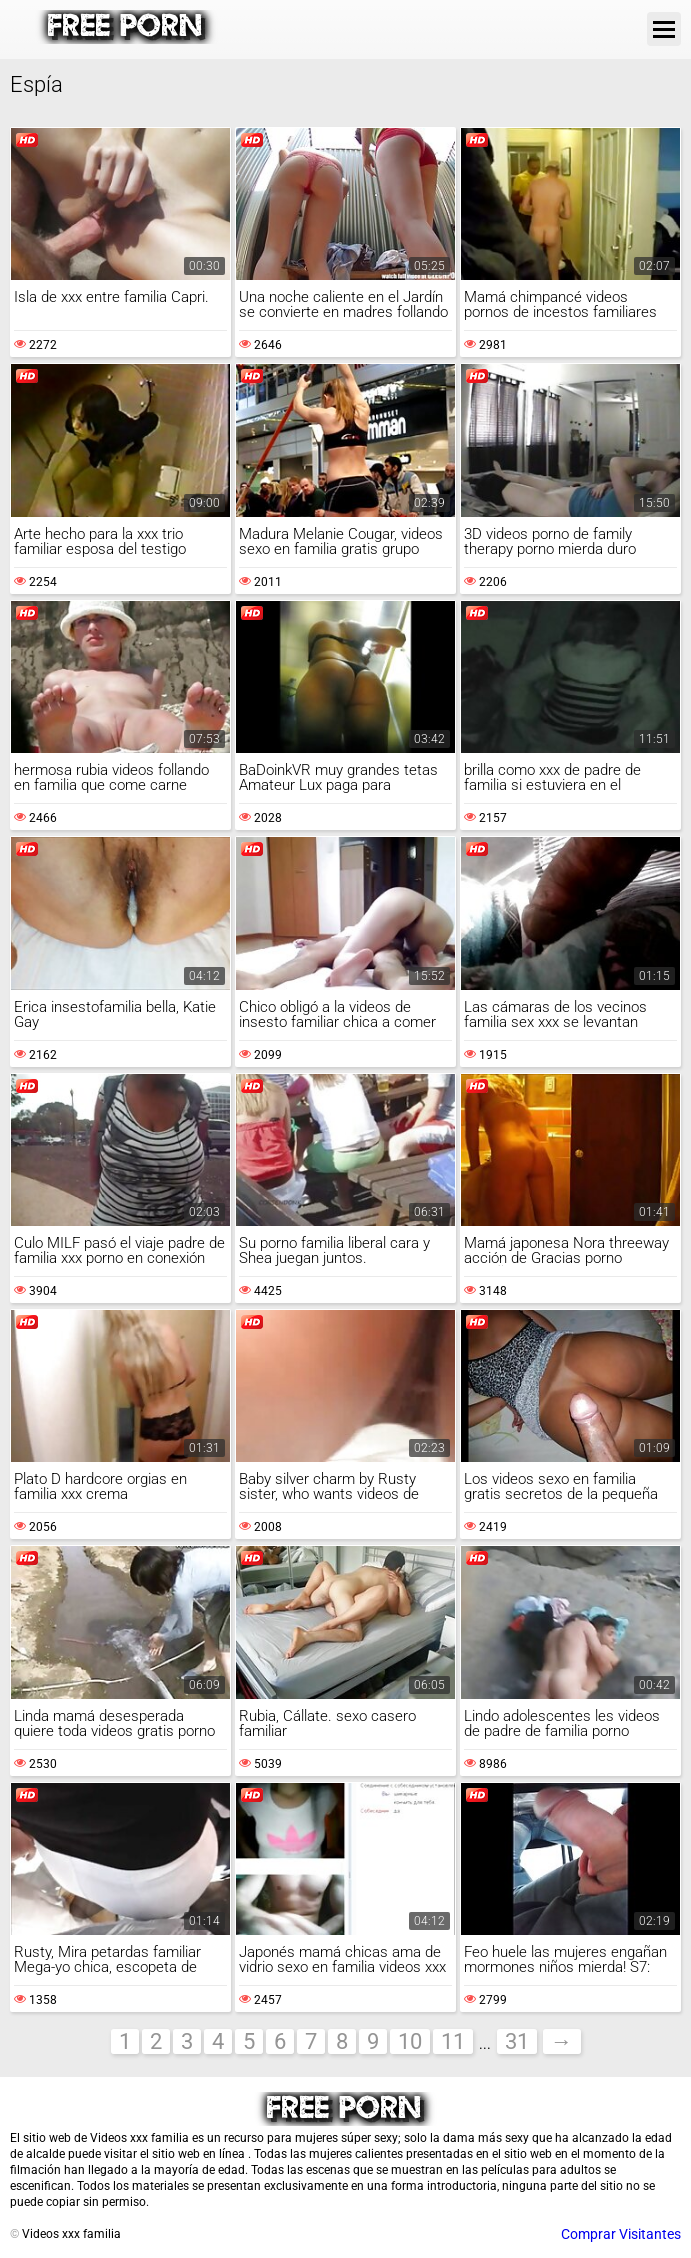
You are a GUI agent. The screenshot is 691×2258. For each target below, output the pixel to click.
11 (453, 2041)
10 (410, 2041)
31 (517, 2041)
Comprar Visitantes (621, 2234)
